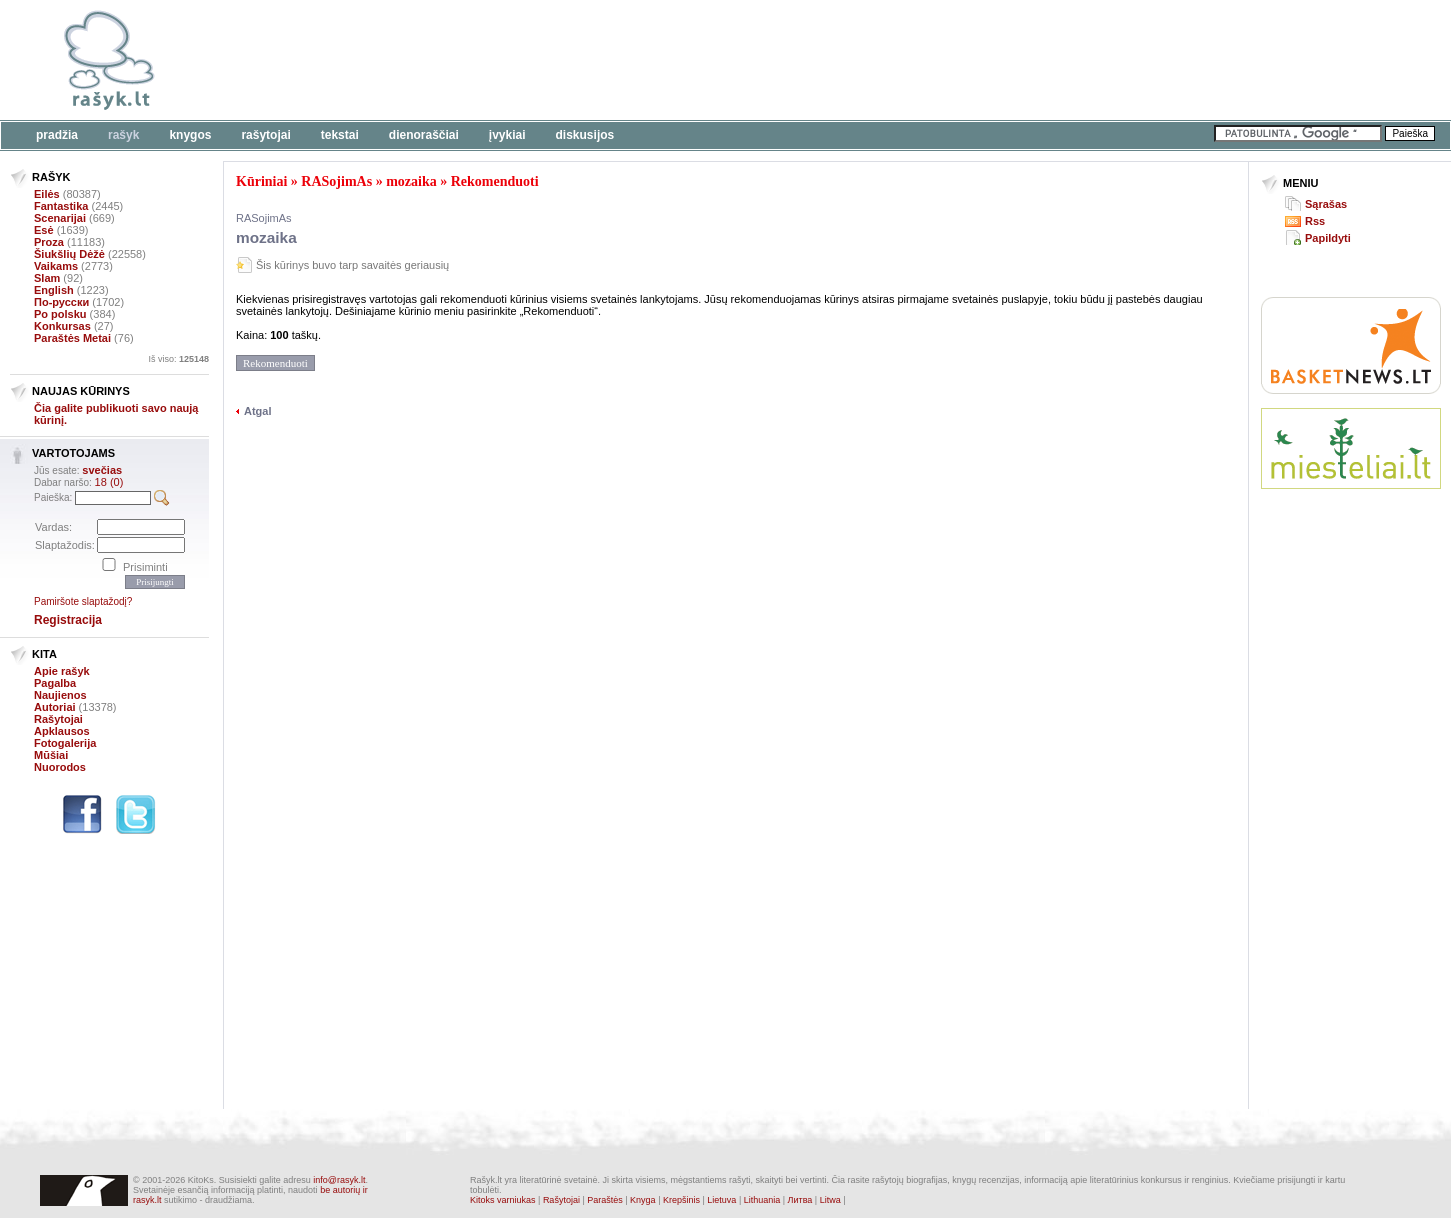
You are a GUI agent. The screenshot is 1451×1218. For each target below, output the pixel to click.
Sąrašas (1326, 204)
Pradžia (57, 135)
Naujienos (60, 695)
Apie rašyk (62, 671)
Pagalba (55, 683)
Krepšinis (681, 1200)
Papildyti (1328, 238)
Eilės (47, 194)
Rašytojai (265, 135)
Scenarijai (60, 218)
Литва (800, 1200)
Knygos (190, 135)
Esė (44, 230)
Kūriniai (261, 181)
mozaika (411, 181)
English (54, 290)
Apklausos (62, 731)
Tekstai (340, 135)
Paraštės (605, 1200)
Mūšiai (51, 755)
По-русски (61, 302)
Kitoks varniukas (503, 1200)
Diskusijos (585, 135)
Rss (1315, 221)
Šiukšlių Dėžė (69, 254)
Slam (47, 278)
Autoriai (55, 707)
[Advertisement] (615, 60)
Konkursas (62, 326)
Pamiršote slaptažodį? (83, 601)
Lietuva (721, 1200)
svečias (102, 470)
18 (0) (109, 482)
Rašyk (123, 135)
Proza (49, 242)
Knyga (643, 1200)
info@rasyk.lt (339, 1180)
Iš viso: (178, 359)
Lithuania (762, 1200)
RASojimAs (336, 181)
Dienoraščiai (424, 135)
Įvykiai (507, 135)
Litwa (830, 1200)
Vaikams (56, 266)
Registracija (68, 620)
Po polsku (60, 314)
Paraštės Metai (72, 338)
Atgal (258, 411)
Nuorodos (60, 767)
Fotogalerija (65, 743)
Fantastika (61, 206)
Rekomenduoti (495, 181)
